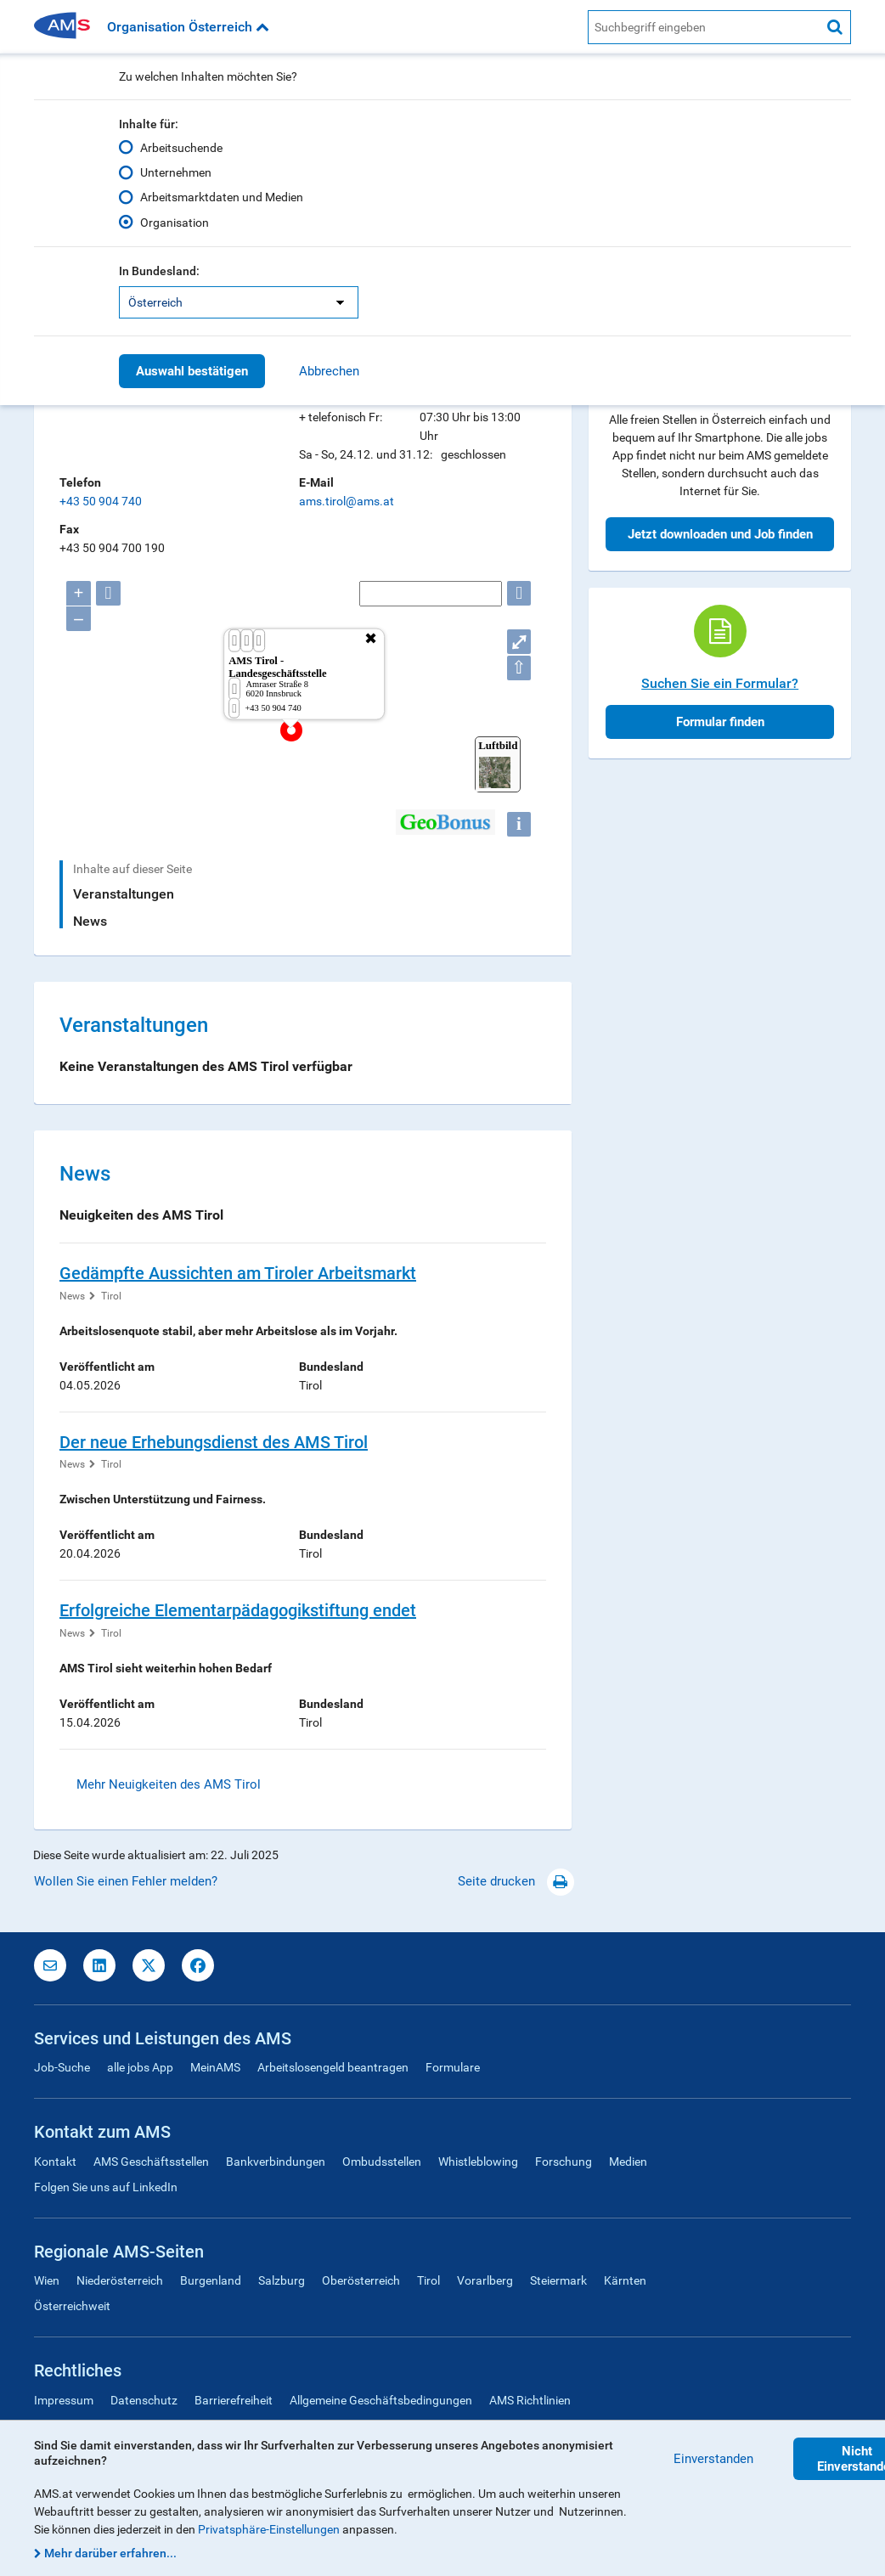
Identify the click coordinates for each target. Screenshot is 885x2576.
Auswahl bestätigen (192, 371)
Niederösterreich (119, 2280)
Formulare (453, 2067)
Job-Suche (62, 2067)
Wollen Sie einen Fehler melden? (125, 1881)
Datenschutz (144, 2400)
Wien (46, 2280)
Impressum (63, 2400)
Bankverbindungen (275, 2161)
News (90, 921)
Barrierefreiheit (233, 2400)
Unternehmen (175, 172)
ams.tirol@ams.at (346, 501)
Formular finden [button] (720, 722)
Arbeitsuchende (181, 148)
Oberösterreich (361, 2280)
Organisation (174, 222)
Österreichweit (72, 2306)
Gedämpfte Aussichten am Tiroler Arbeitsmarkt (237, 1273)
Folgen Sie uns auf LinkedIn (106, 2187)
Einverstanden (713, 2458)
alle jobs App (140, 2067)
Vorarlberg (485, 2280)
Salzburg (281, 2280)
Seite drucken (516, 1881)
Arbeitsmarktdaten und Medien (221, 197)
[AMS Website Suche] (704, 27)
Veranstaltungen (123, 894)
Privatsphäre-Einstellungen (269, 2529)
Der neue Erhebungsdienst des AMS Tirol (213, 1442)
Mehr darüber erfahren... (110, 2553)
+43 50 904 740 (100, 501)
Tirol (111, 1296)
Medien (628, 2161)
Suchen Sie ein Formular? (719, 683)
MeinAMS (215, 2067)
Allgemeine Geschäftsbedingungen (381, 2400)
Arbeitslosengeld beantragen (333, 2067)
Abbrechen (329, 371)
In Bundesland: (159, 271)
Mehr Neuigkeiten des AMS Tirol (168, 1784)
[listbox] (239, 302)
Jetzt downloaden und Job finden (720, 534)
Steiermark (558, 2280)
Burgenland (210, 2280)
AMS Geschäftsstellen (151, 2161)
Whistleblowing (478, 2161)
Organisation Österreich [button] (188, 27)
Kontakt (55, 2161)
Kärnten (625, 2280)
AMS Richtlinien (530, 2400)
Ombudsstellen (381, 2161)
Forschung (563, 2161)
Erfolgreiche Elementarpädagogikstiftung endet (237, 1610)
